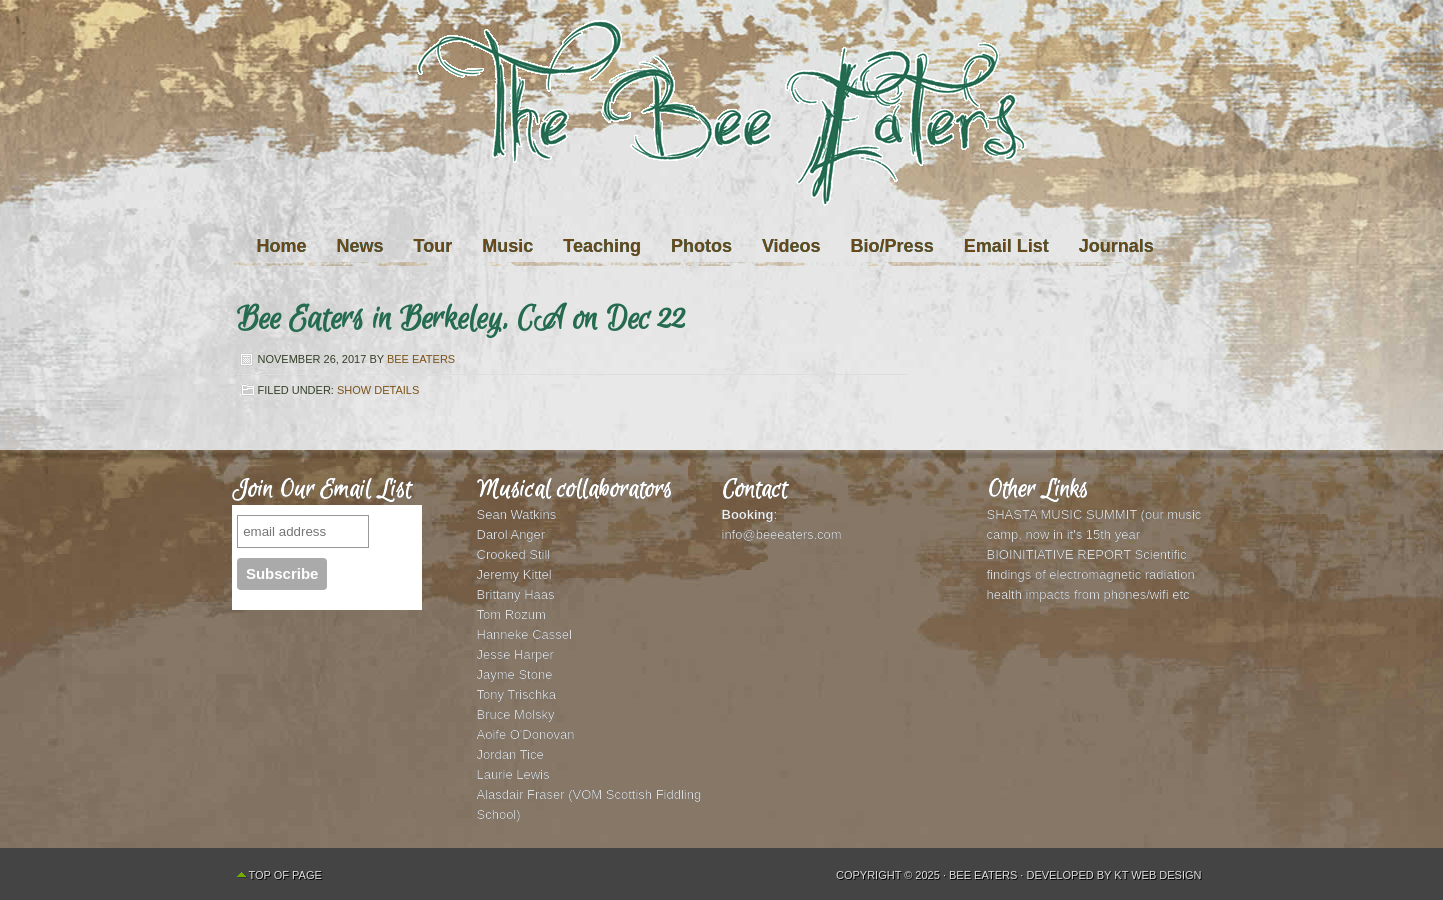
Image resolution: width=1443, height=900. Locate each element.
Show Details (378, 390)
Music (507, 246)
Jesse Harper (515, 654)
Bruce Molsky (516, 714)
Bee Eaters (421, 359)
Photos (701, 246)
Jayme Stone (515, 674)
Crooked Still (514, 554)
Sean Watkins (517, 514)
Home (282, 246)
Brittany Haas (516, 594)
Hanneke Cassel (524, 634)
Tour (433, 246)
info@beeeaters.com (782, 534)
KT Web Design (1157, 875)
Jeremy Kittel (514, 574)
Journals (1116, 246)
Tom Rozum (511, 614)
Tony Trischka (516, 694)
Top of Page (285, 875)
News (360, 246)
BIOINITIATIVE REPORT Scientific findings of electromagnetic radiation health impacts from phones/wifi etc (1091, 574)
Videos (791, 246)
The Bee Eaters (722, 153)
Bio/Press (892, 246)
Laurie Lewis (513, 774)
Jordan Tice (510, 754)
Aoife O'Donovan (526, 734)
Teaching (602, 246)
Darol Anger (511, 534)
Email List (1006, 246)
